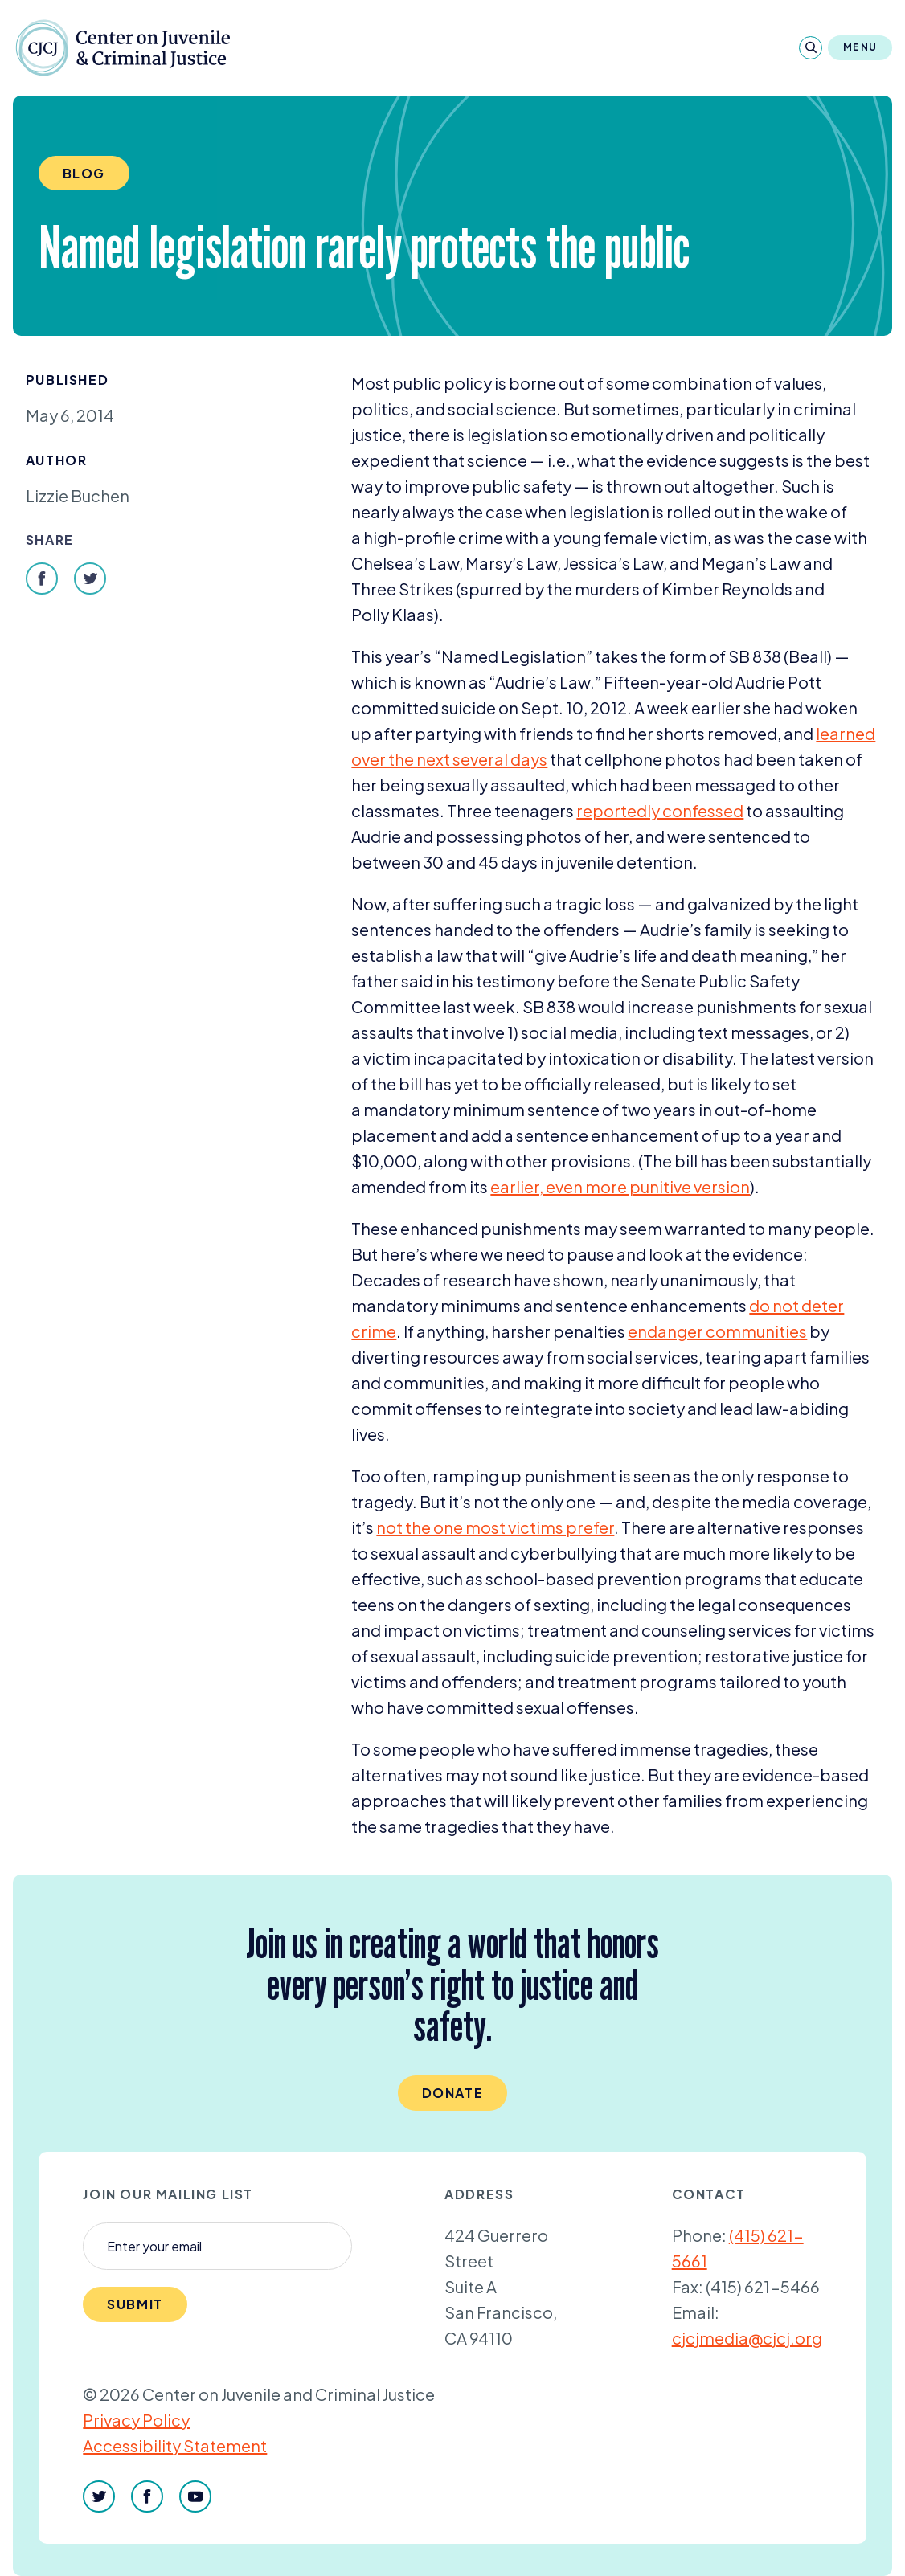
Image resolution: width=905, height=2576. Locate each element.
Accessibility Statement (175, 2445)
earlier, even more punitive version (620, 1186)
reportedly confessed (659, 810)
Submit (135, 2304)
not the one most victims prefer (495, 1527)
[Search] (810, 47)
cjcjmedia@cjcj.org (747, 2338)
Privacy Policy (136, 2420)
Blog (84, 173)
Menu (860, 47)
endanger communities (717, 1331)
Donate (453, 2092)
